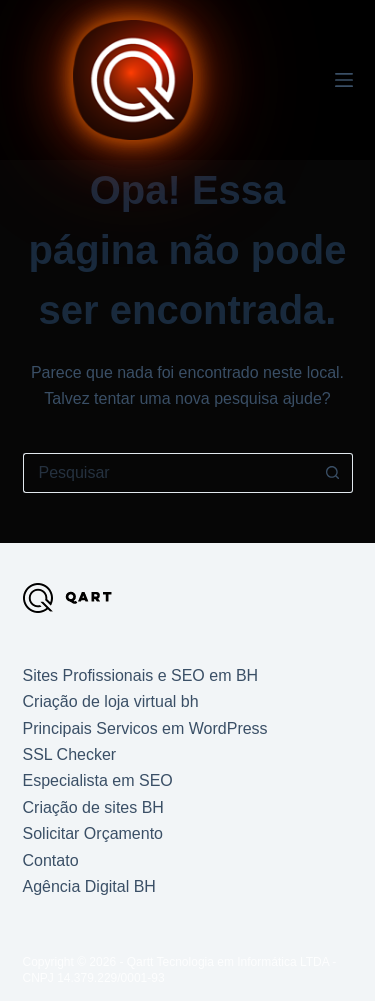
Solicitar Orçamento (93, 833)
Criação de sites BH (93, 807)
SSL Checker (70, 754)
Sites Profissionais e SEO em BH (141, 675)
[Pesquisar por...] (168, 473)
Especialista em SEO (98, 780)
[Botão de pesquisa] (333, 473)
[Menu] (344, 80)
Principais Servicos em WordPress (145, 728)
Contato (51, 860)
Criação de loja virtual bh (111, 701)
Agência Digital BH (89, 886)
